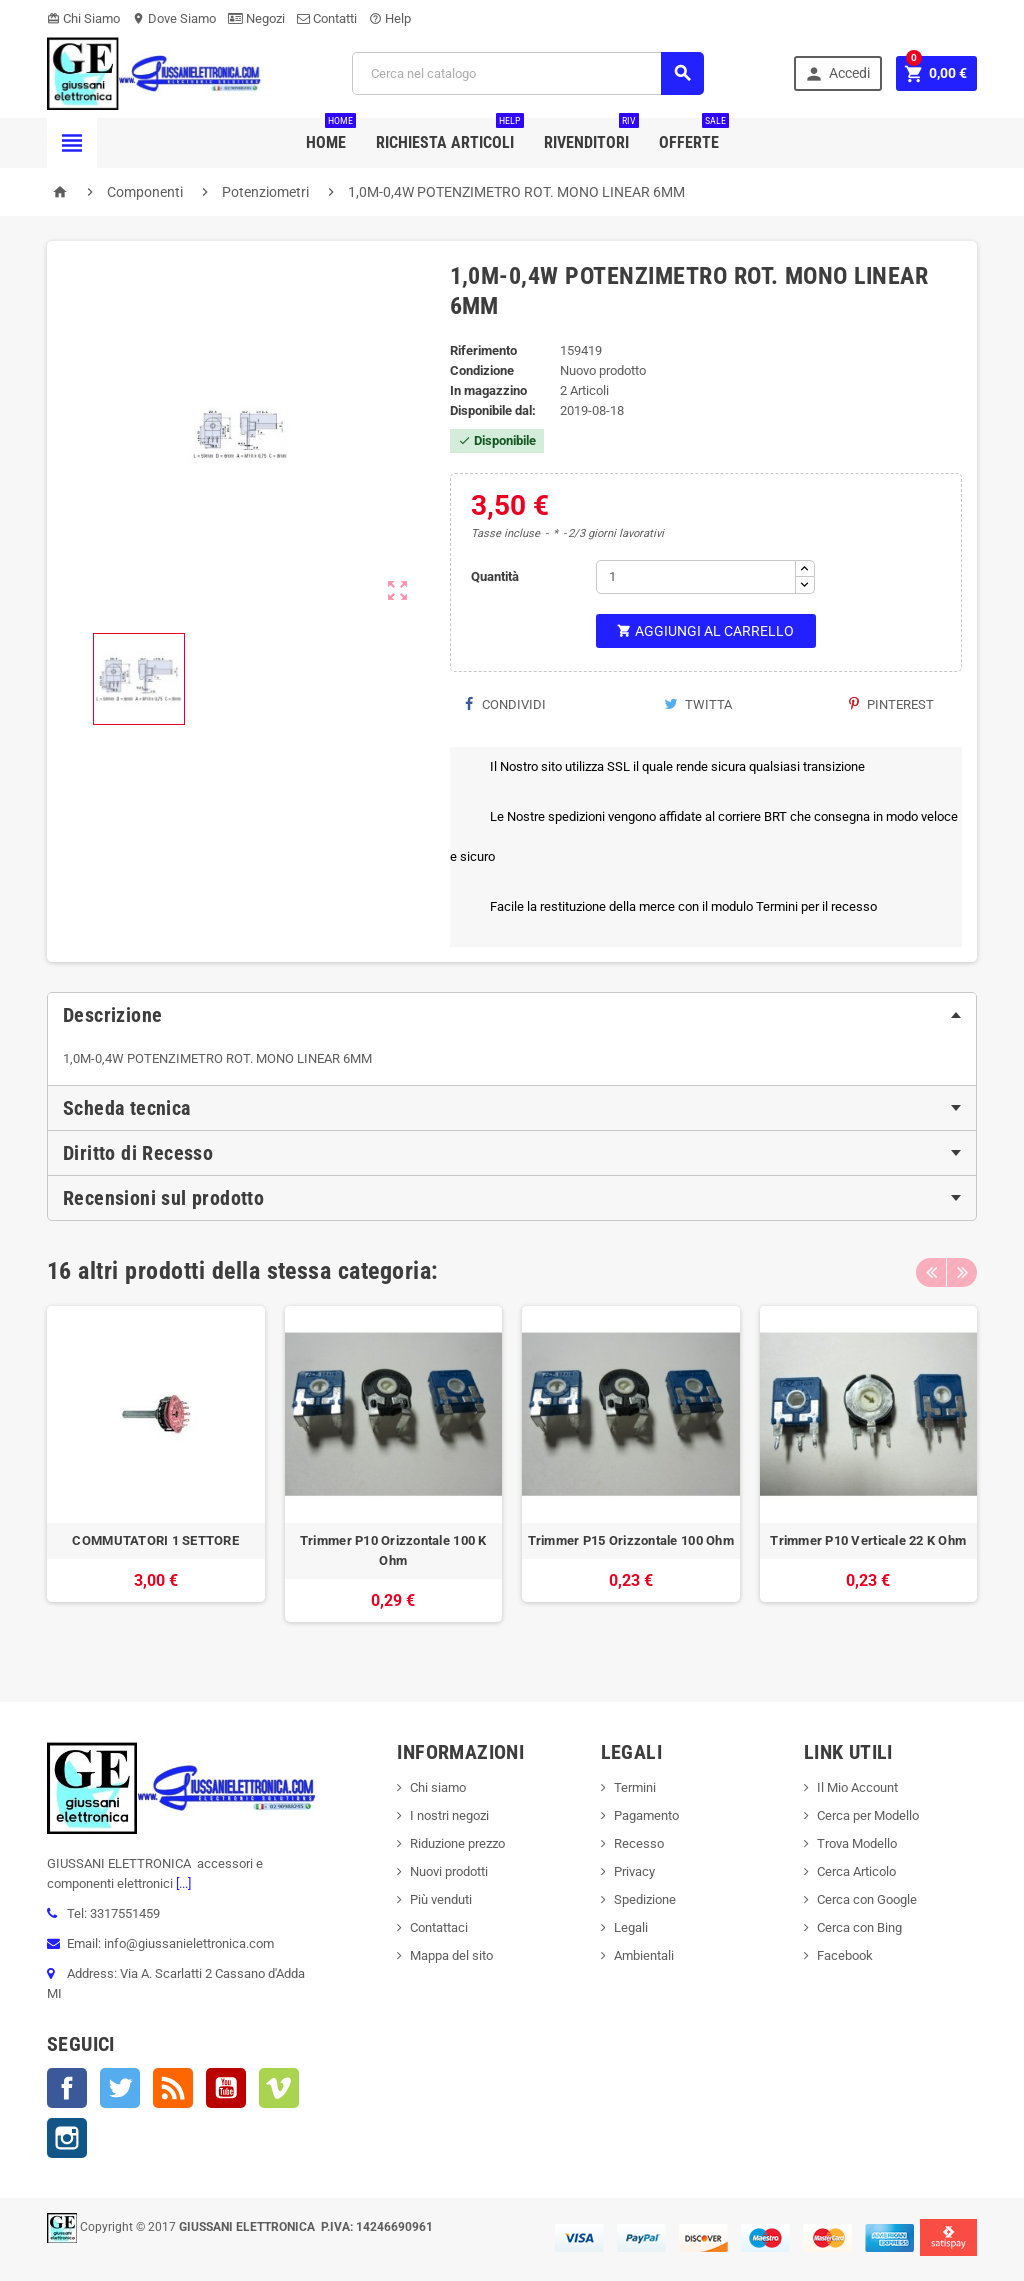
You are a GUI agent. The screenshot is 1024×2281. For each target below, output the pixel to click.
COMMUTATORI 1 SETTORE (155, 1540)
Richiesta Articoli (450, 135)
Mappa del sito (451, 1955)
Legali (631, 1927)
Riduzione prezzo (457, 1843)
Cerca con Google (867, 1899)
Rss (173, 2088)
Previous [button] (931, 1271)
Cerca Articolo (856, 1871)
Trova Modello (857, 1843)
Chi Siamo (83, 18)
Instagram (67, 2138)
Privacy (634, 1871)
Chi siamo (438, 1787)
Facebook (67, 2088)
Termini (635, 1787)
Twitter (120, 2088)
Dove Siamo (174, 18)
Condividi (505, 704)
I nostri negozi (449, 1815)
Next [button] (962, 1271)
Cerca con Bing (859, 1927)
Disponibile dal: (493, 410)
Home (331, 135)
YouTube (226, 2088)
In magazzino (488, 390)
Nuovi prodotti (449, 1871)
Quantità (495, 576)
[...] (182, 1883)
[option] (156, 1474)
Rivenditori (591, 135)
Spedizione (645, 1899)
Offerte (694, 135)
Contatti (327, 18)
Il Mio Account (857, 1787)
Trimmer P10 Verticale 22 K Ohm (868, 1540)
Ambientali (644, 1955)
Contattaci (439, 1927)
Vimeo (279, 2088)
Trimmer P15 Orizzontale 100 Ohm (631, 1540)
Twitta (698, 704)
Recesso (639, 1843)
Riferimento (483, 350)
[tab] (512, 1015)
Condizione (482, 370)
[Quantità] (696, 577)
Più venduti (441, 1899)
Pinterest (891, 704)
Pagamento (646, 1815)
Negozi (256, 18)
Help (390, 18)
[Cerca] (528, 73)
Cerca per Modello (868, 1815)
